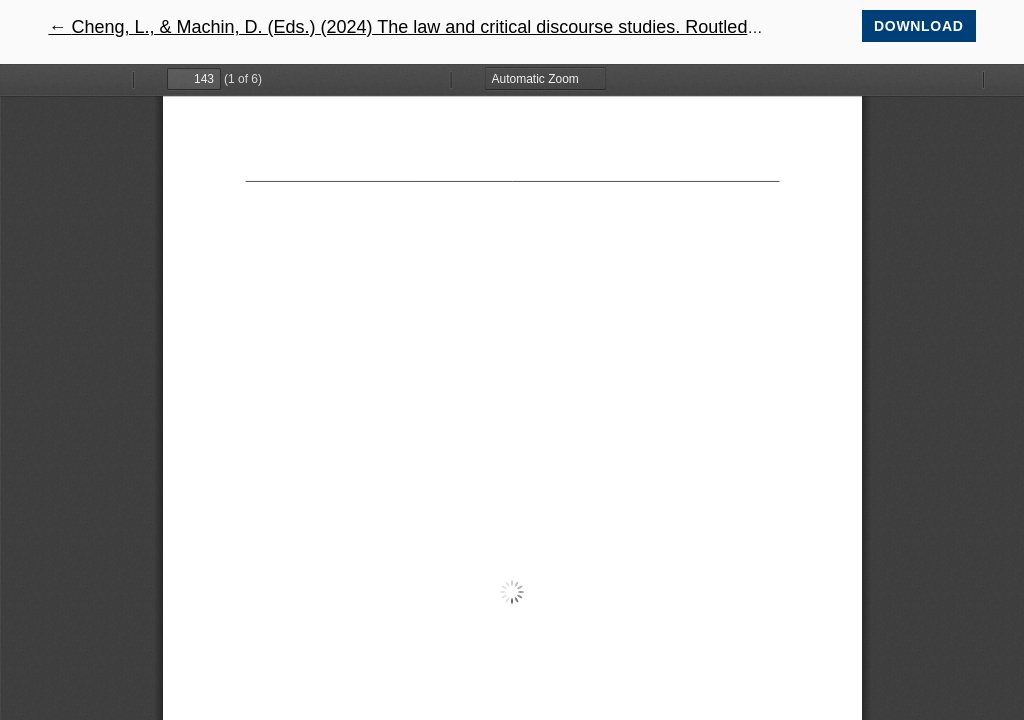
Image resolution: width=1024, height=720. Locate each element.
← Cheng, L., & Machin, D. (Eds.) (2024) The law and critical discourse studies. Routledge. (410, 27)
